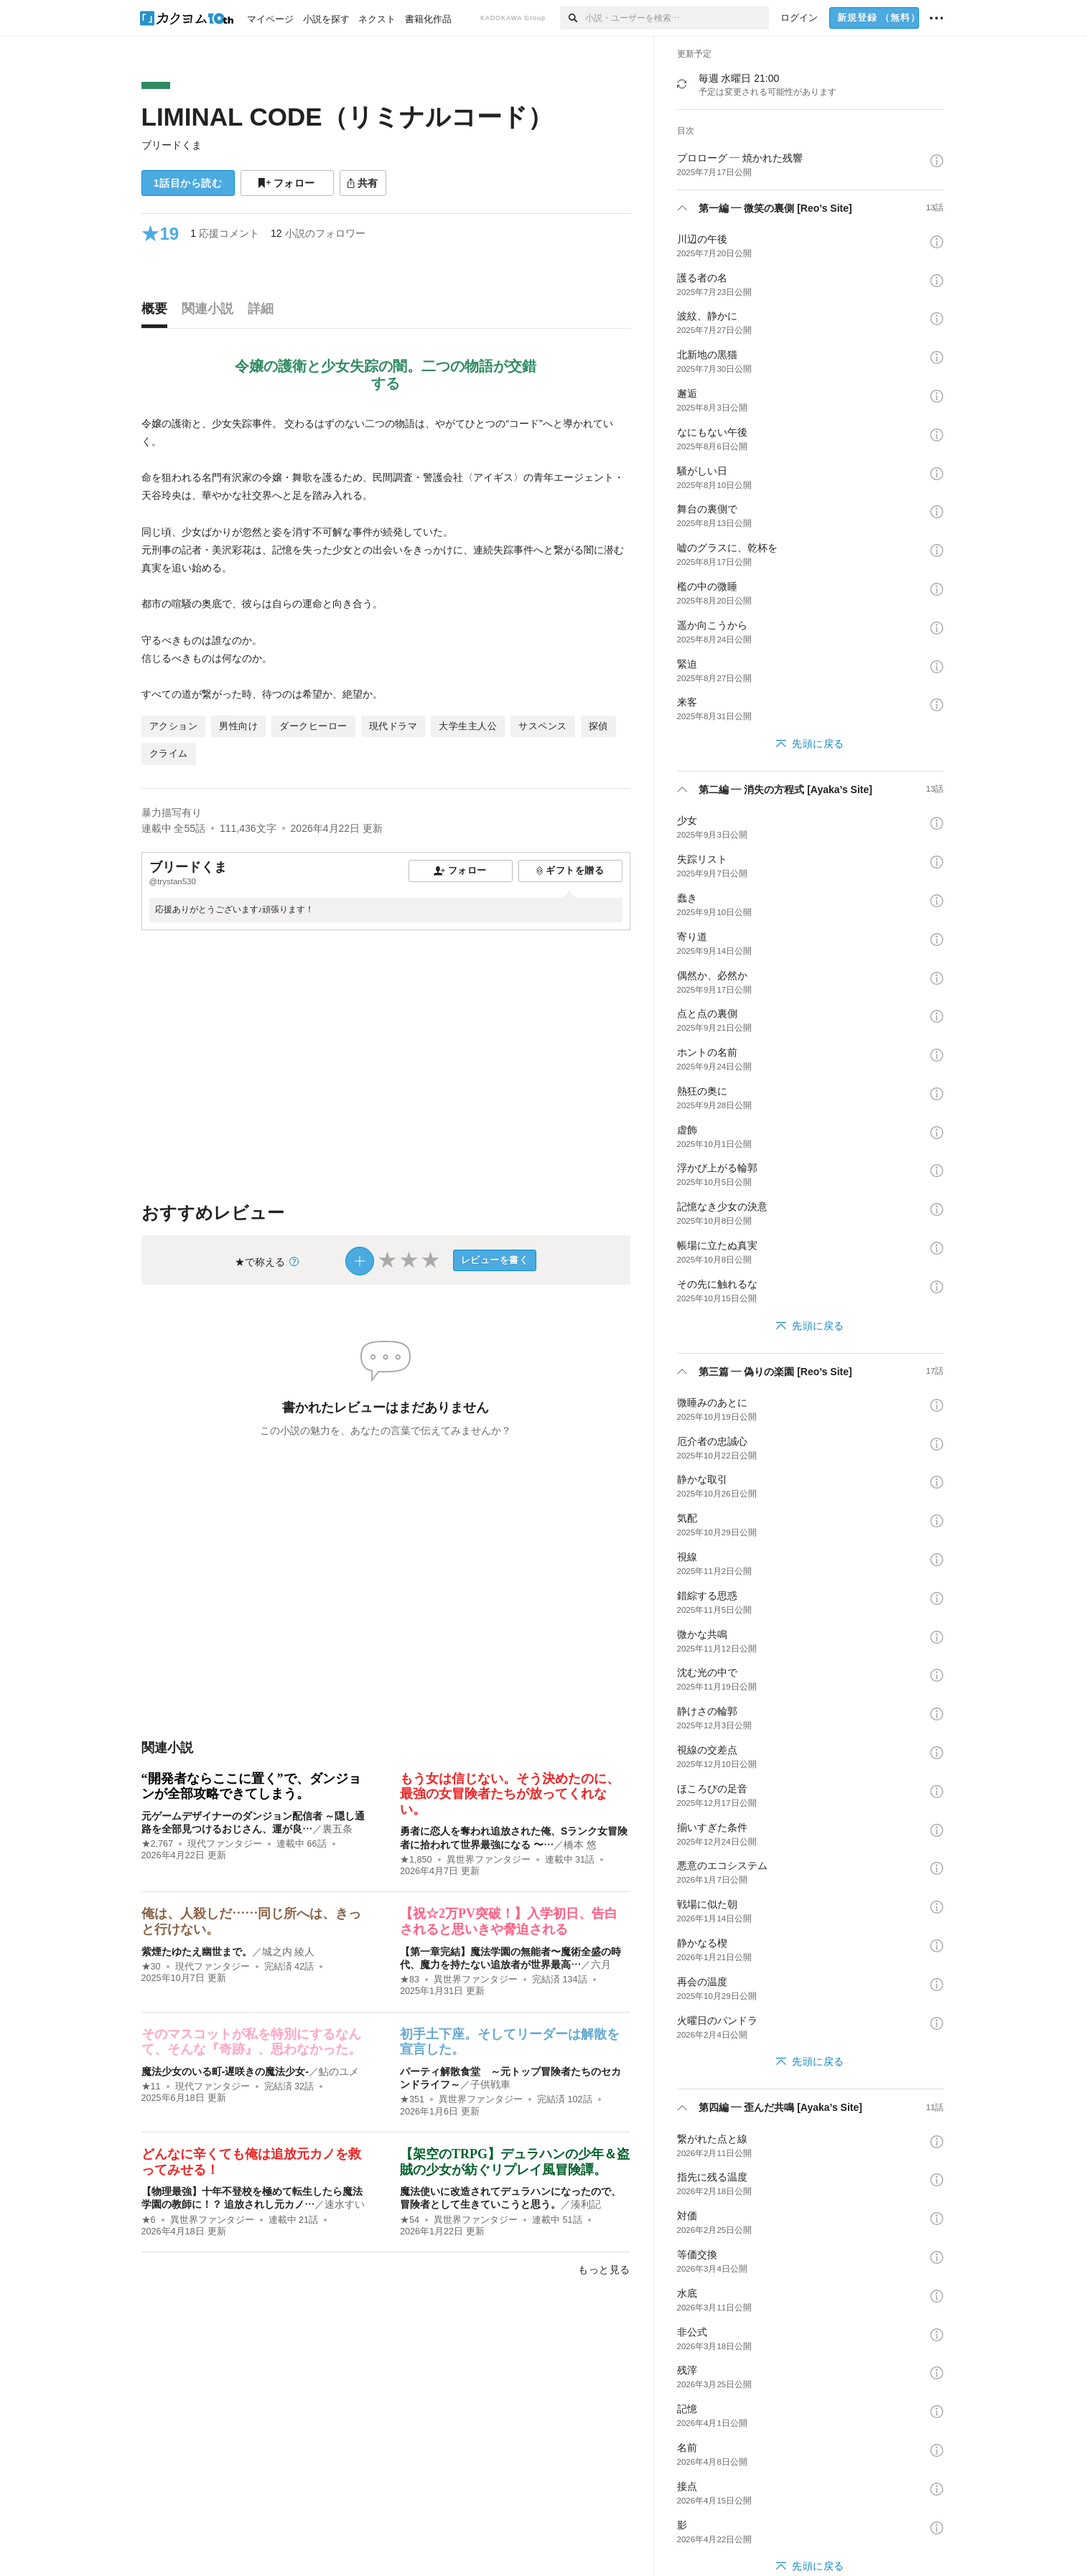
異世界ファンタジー (489, 1860)
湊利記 (586, 2204)
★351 (412, 2099)
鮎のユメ (339, 2071)
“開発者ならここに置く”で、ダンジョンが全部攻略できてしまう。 (251, 1786)
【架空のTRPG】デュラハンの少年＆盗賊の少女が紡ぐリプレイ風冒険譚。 (515, 2162)
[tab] (157, 312)
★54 (409, 2220)
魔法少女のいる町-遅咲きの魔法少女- (225, 2071)
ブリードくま (171, 145)
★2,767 (157, 1844)
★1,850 (416, 1860)
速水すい (345, 2204)
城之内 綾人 (288, 1951)
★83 (409, 1980)
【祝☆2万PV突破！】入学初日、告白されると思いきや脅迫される (508, 1921)
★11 (151, 2086)
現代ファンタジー (224, 1844)
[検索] (572, 17)
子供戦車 (490, 2084)
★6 (148, 2220)
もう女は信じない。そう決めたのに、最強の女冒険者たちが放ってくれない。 (510, 1794)
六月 (601, 1964)
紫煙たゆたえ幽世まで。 (196, 1951)
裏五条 (337, 1829)
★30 (151, 1967)
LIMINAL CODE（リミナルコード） (347, 117)
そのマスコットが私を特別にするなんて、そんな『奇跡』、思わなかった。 (251, 2042)
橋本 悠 (580, 1844)
